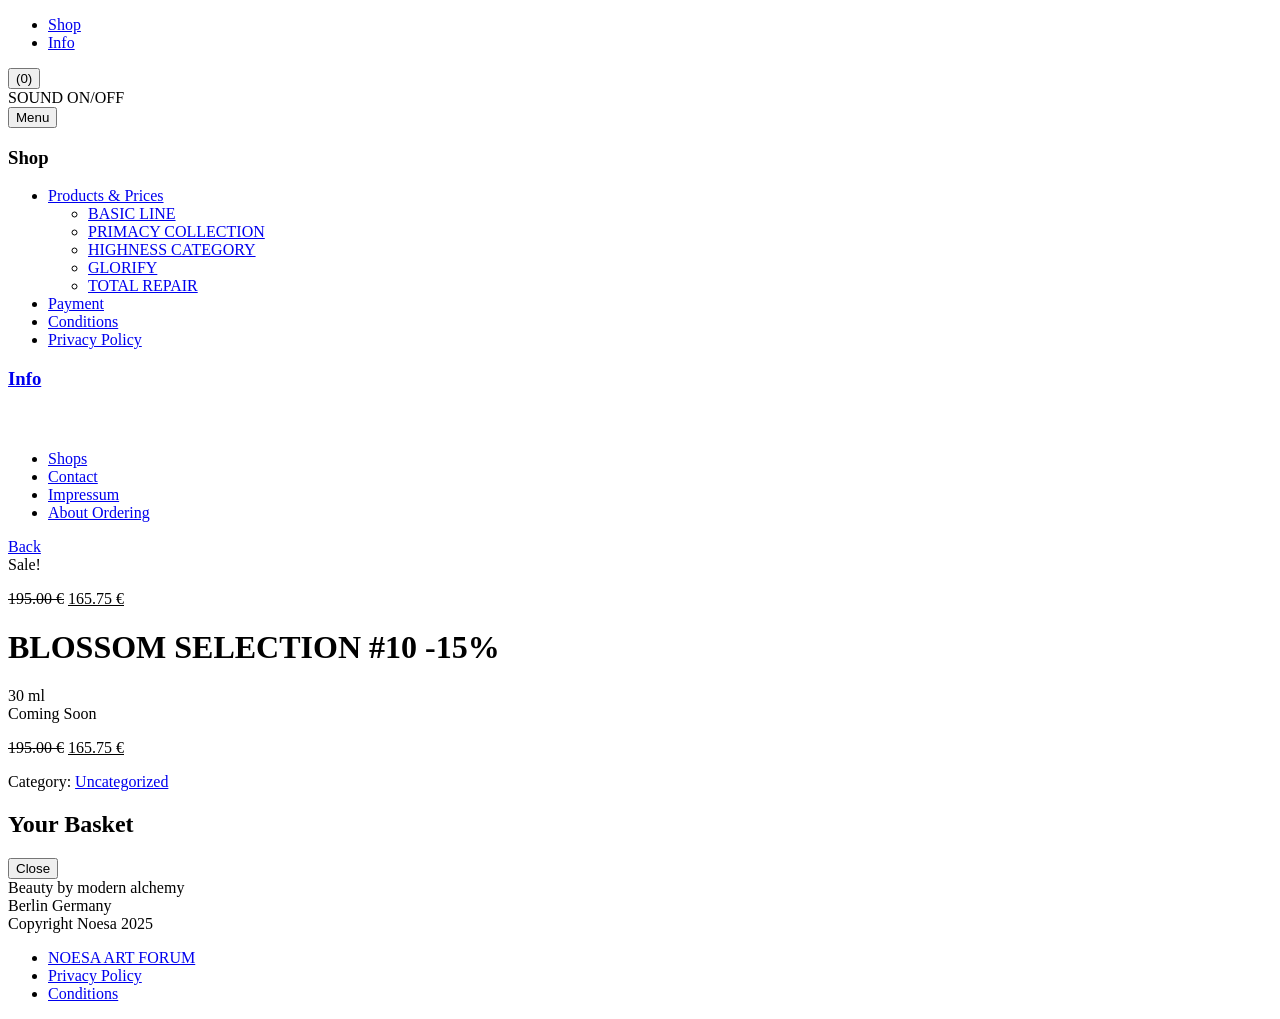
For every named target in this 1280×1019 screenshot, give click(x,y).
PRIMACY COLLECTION (176, 231)
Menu (32, 117)
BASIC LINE (132, 213)
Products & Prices (106, 195)
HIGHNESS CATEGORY (172, 249)
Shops (67, 458)
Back (24, 546)
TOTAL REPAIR (143, 285)
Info (61, 42)
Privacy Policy (95, 339)
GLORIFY (122, 267)
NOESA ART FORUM (121, 957)
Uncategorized (121, 781)
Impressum (83, 494)
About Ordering (99, 512)
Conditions (83, 321)
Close (33, 868)
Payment (76, 303)
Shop (64, 24)
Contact (73, 476)
